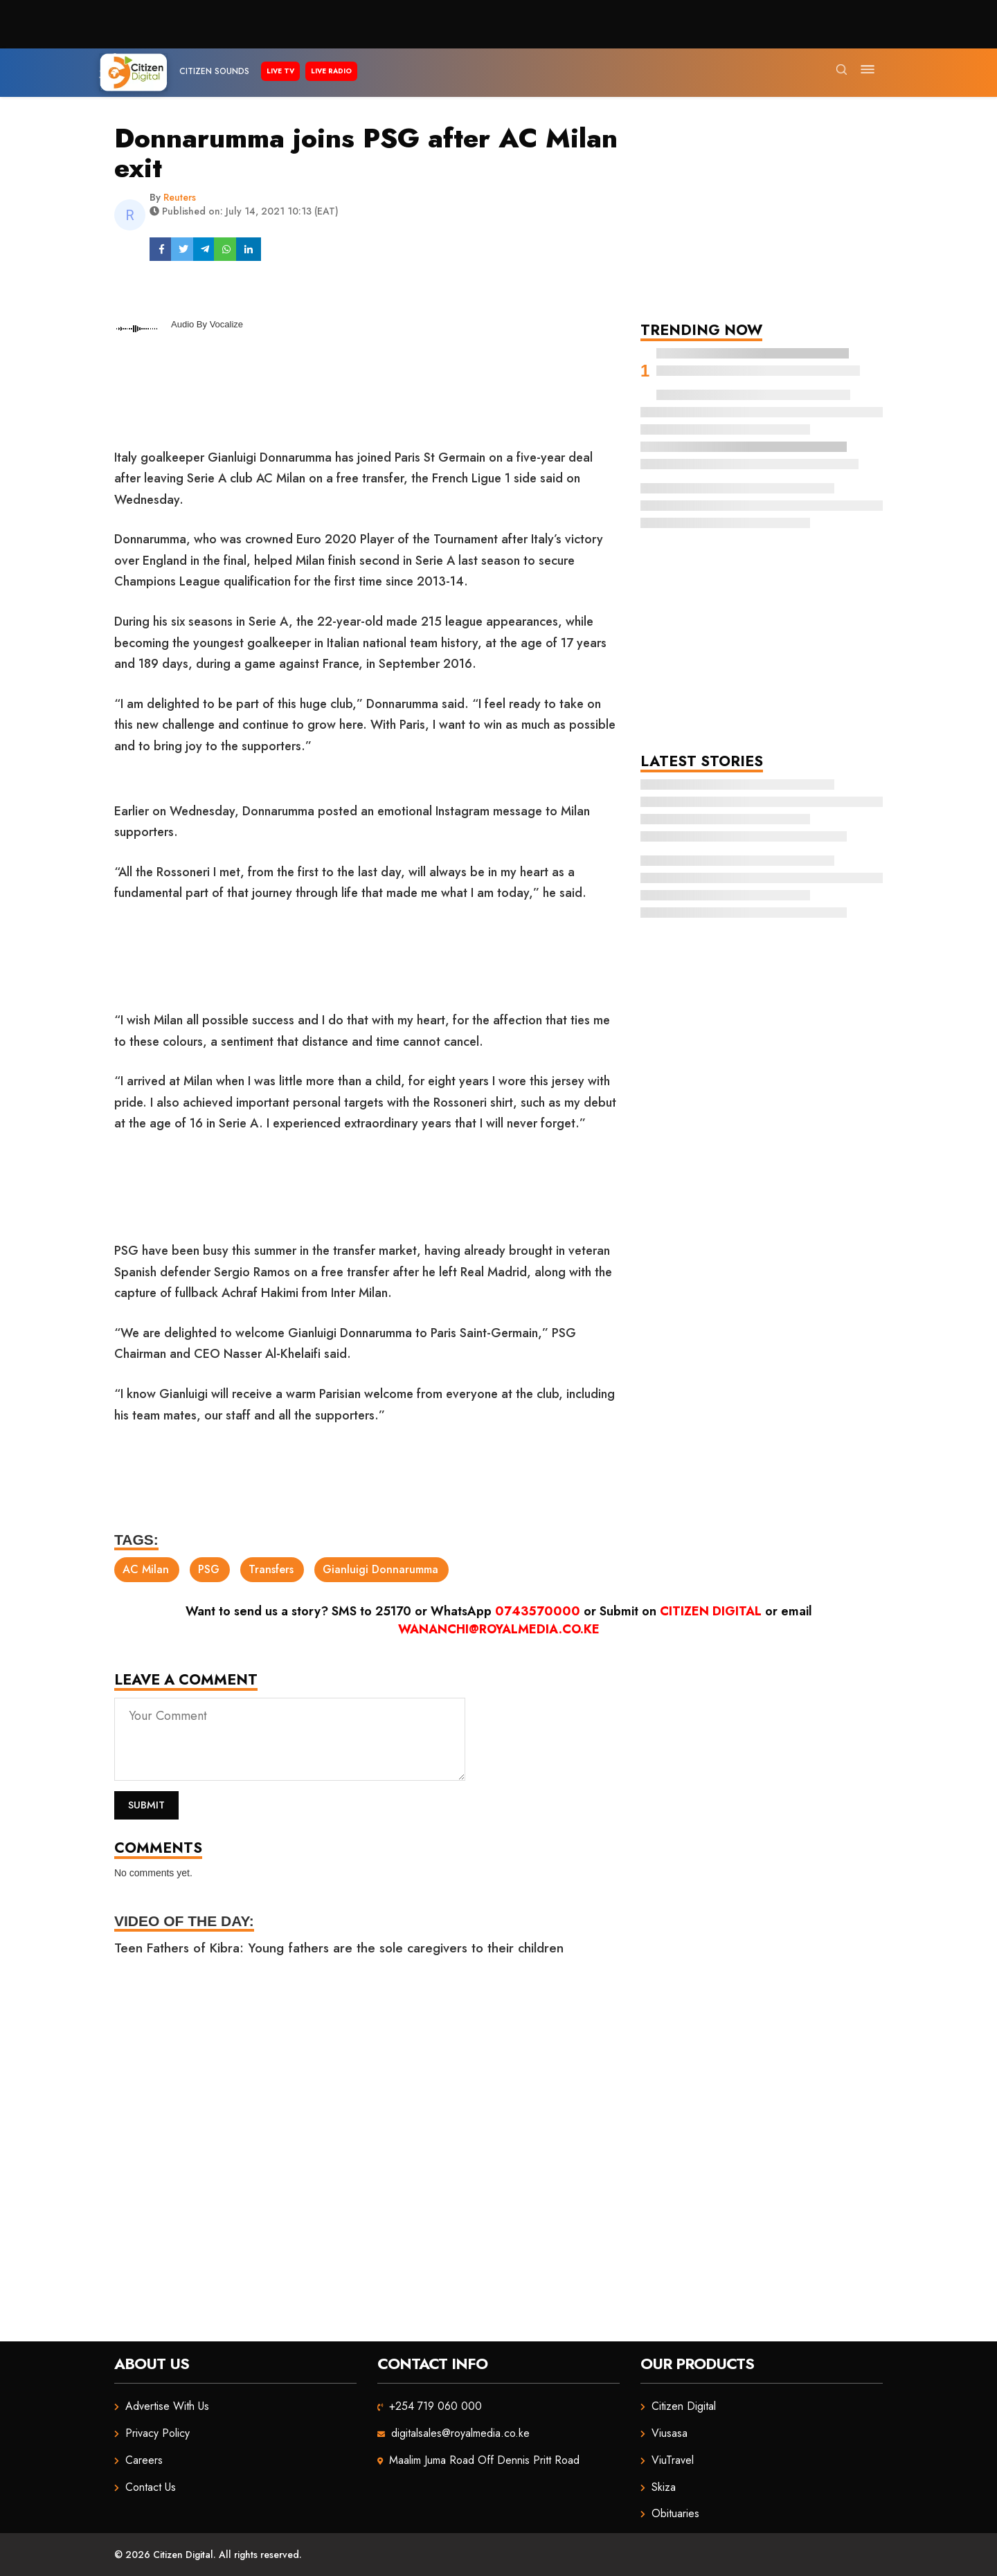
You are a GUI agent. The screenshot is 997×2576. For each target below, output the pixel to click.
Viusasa (670, 2433)
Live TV (280, 71)
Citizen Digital (711, 1611)
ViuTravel (673, 2460)
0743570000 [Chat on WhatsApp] (537, 1611)
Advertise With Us (167, 2406)
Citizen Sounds (214, 71)
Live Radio (331, 71)
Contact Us (150, 2487)
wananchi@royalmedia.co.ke (499, 1629)
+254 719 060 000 (435, 2406)
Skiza (664, 2487)
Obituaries (675, 2513)
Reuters (179, 197)
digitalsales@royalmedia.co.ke (460, 2433)
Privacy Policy (157, 2433)
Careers (144, 2460)
